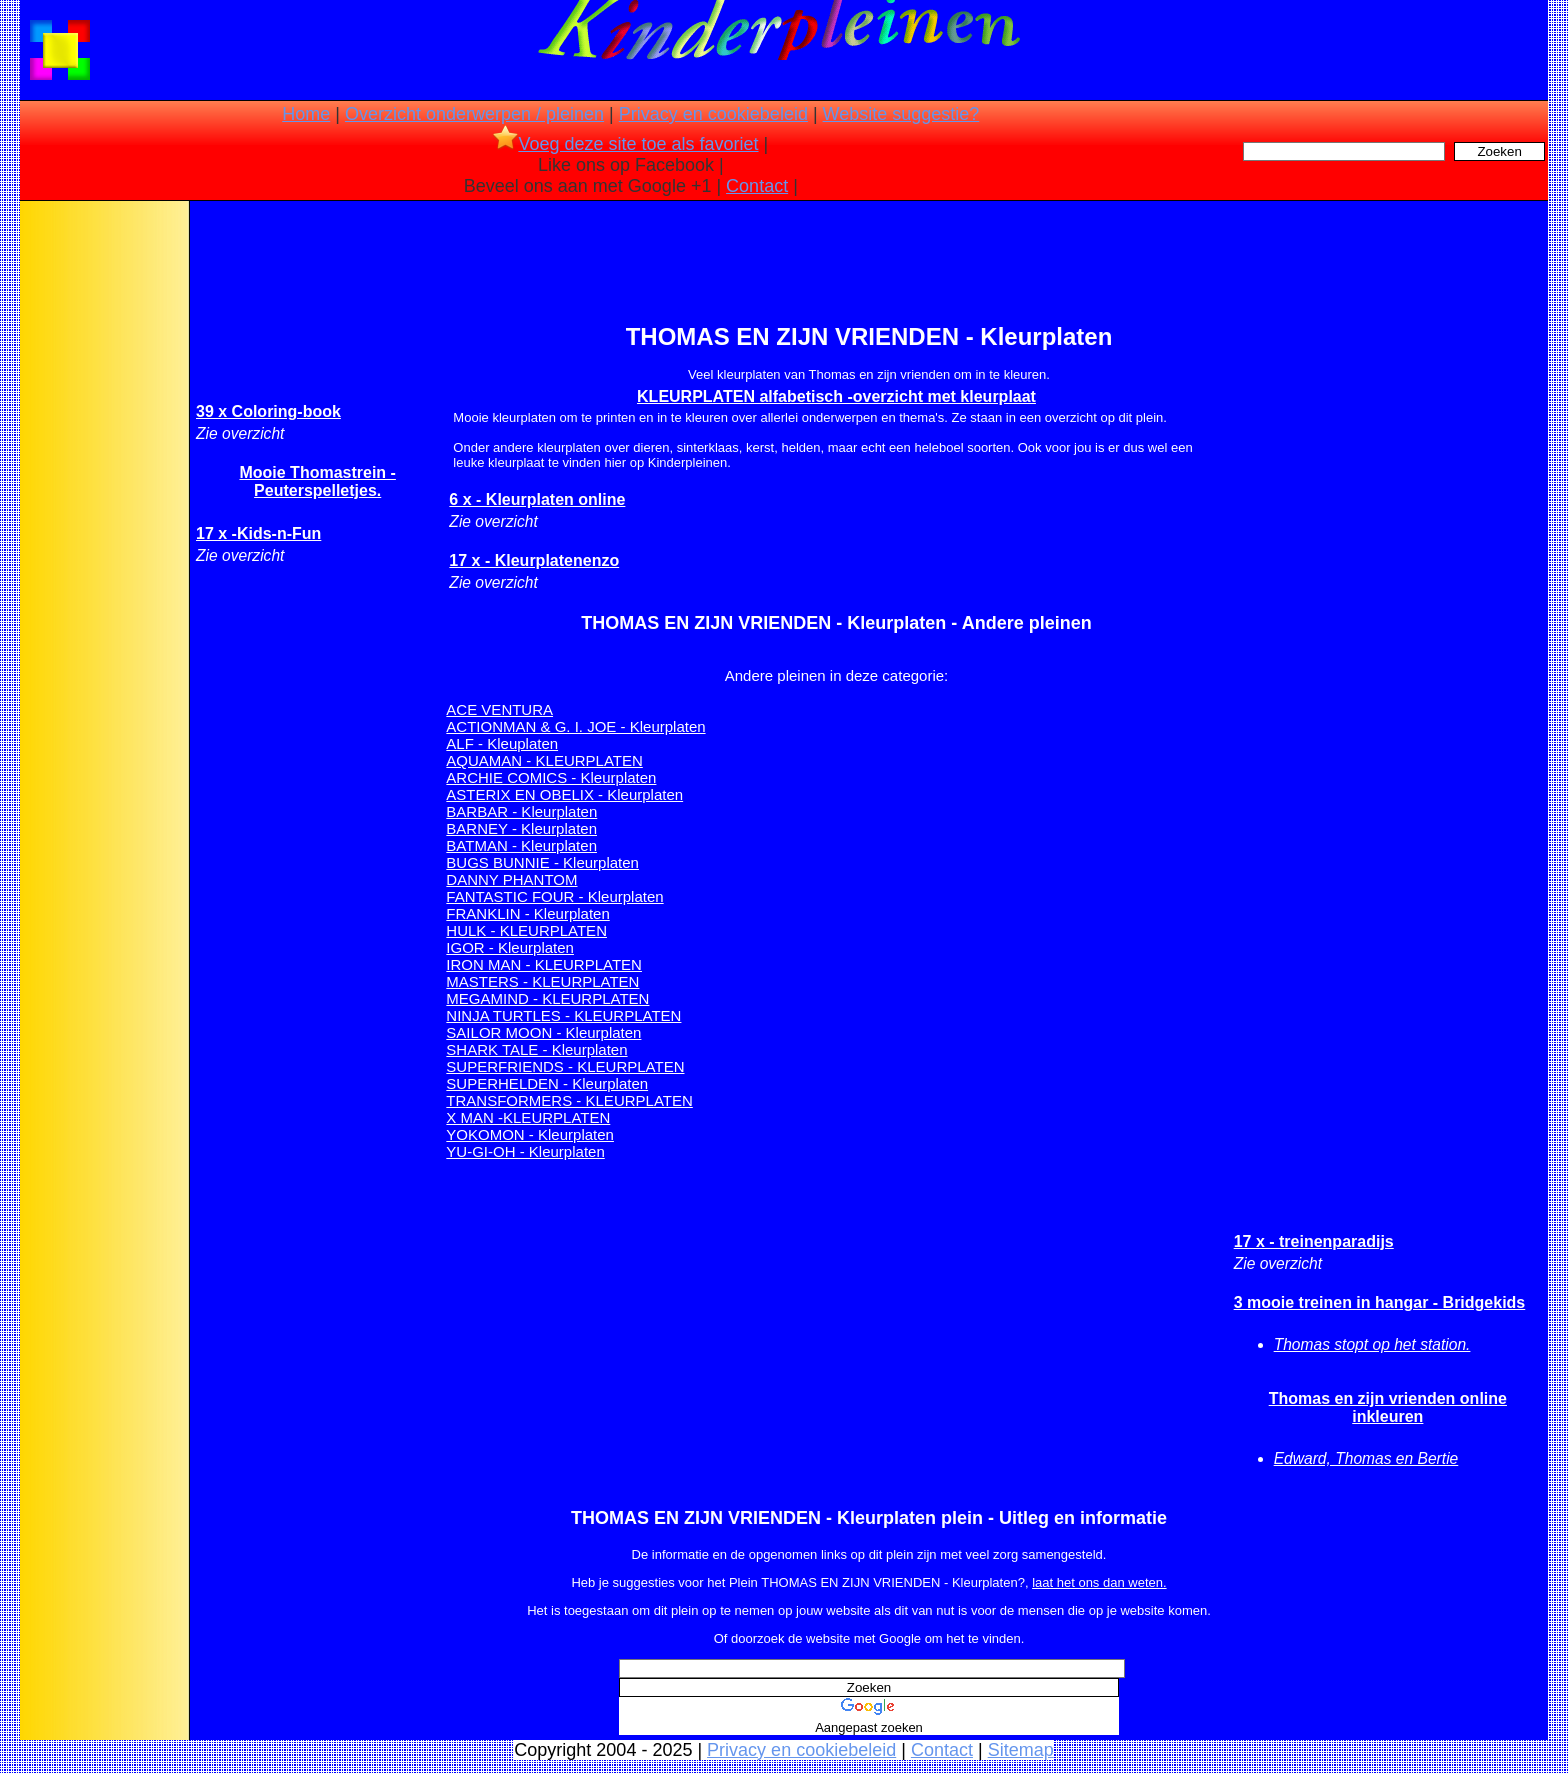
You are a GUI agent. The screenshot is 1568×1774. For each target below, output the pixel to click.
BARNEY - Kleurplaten (521, 828)
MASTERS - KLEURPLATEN (542, 981)
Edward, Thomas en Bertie (1366, 1458)
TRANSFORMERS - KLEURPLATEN (569, 1100)
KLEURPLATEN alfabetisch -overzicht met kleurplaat (836, 396)
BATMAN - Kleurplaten (521, 845)
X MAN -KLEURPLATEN (528, 1117)
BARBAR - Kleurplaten (521, 811)
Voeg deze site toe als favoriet (625, 144)
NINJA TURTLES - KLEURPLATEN (563, 1015)
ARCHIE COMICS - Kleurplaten (551, 777)
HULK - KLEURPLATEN (526, 930)
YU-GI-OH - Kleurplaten (525, 1151)
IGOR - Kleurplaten (510, 947)
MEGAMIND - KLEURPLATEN (547, 998)
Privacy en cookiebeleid (713, 114)
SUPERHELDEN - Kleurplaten (547, 1083)
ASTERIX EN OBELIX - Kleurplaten (564, 794)
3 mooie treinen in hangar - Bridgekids (1380, 1302)
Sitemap (1021, 1750)
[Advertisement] (103, 520)
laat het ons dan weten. (1099, 1582)
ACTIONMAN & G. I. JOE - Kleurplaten (575, 726)
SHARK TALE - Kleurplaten (536, 1049)
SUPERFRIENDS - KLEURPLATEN (565, 1066)
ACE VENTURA (499, 709)
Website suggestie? (901, 114)
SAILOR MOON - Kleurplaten (543, 1032)
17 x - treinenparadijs (1314, 1241)
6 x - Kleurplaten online (537, 499)
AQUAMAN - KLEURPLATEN (544, 760)
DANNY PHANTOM (511, 879)
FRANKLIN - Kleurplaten (527, 913)
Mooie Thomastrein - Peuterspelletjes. (317, 481)
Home (306, 114)
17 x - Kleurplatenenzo (534, 560)
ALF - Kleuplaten (502, 743)
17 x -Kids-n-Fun (258, 533)
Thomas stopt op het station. (1372, 1344)
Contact (757, 186)
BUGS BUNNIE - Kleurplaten (542, 862)
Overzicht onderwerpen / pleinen (474, 114)
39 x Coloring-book (268, 411)
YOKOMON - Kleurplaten (530, 1134)
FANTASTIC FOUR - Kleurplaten (554, 896)
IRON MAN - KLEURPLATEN (544, 964)
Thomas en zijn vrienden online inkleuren (1388, 1407)
